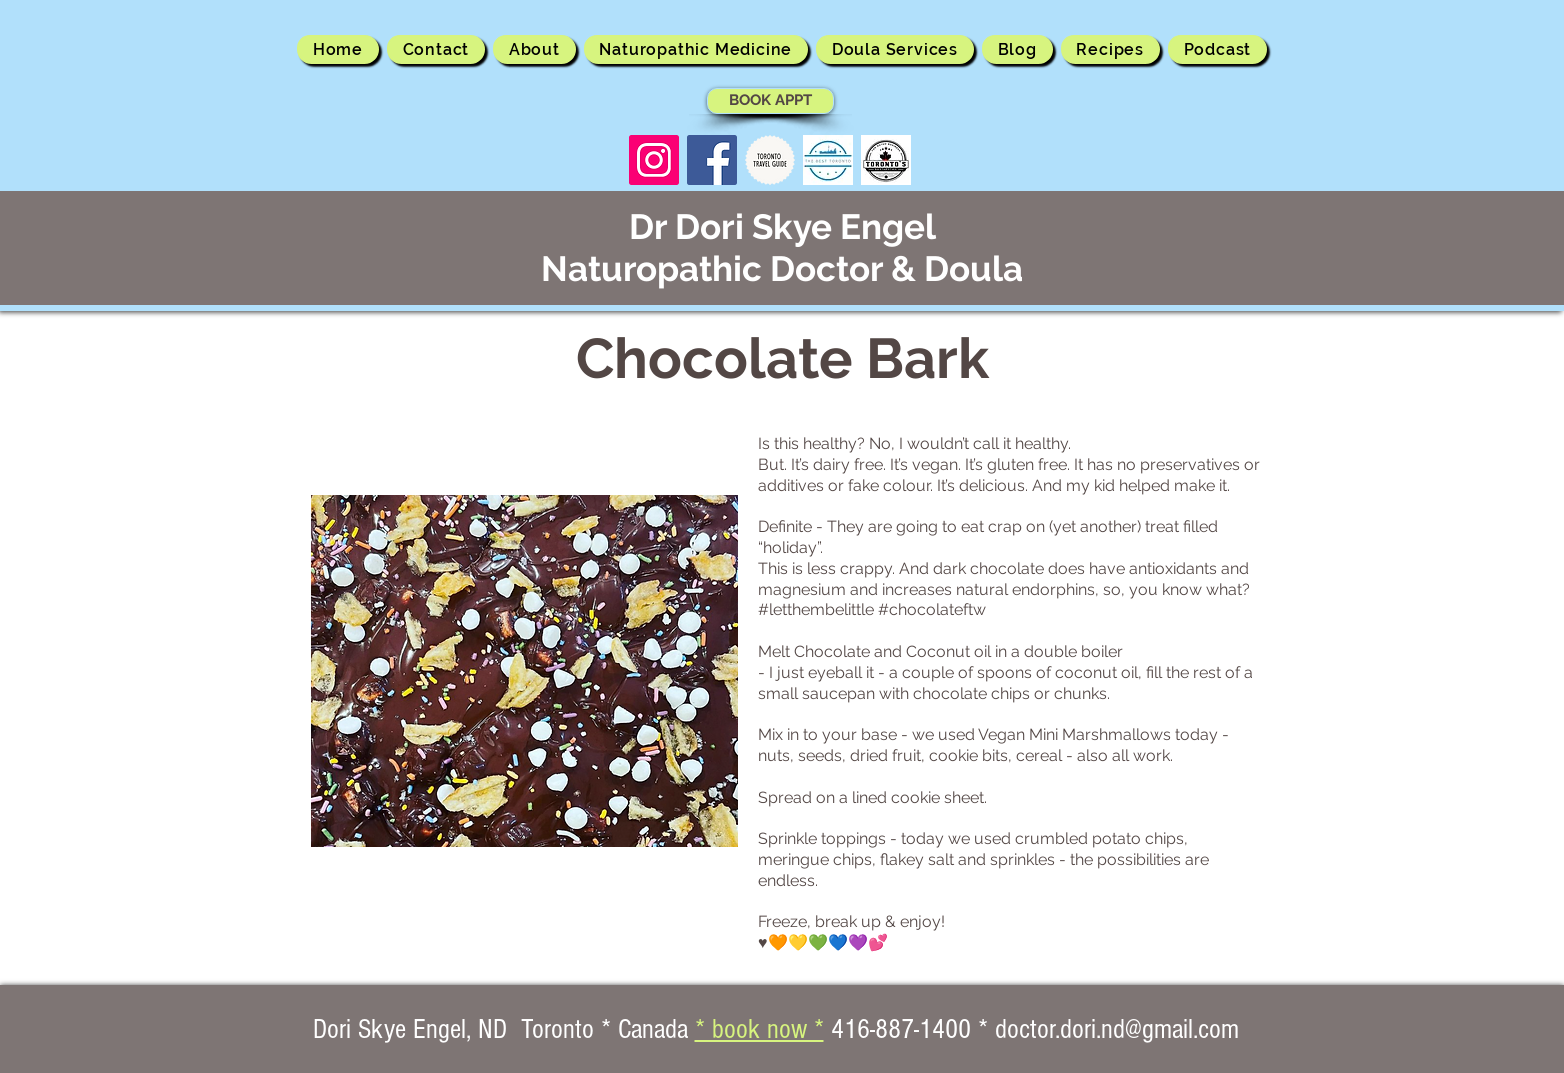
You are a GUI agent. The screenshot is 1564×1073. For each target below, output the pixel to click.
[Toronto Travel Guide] (770, 160)
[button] (534, 49)
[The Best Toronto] (828, 160)
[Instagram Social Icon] (654, 160)
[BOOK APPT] (770, 101)
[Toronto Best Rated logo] (886, 160)
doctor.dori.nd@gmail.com (1117, 1029)
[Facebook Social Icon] (712, 160)
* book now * (759, 1029)
